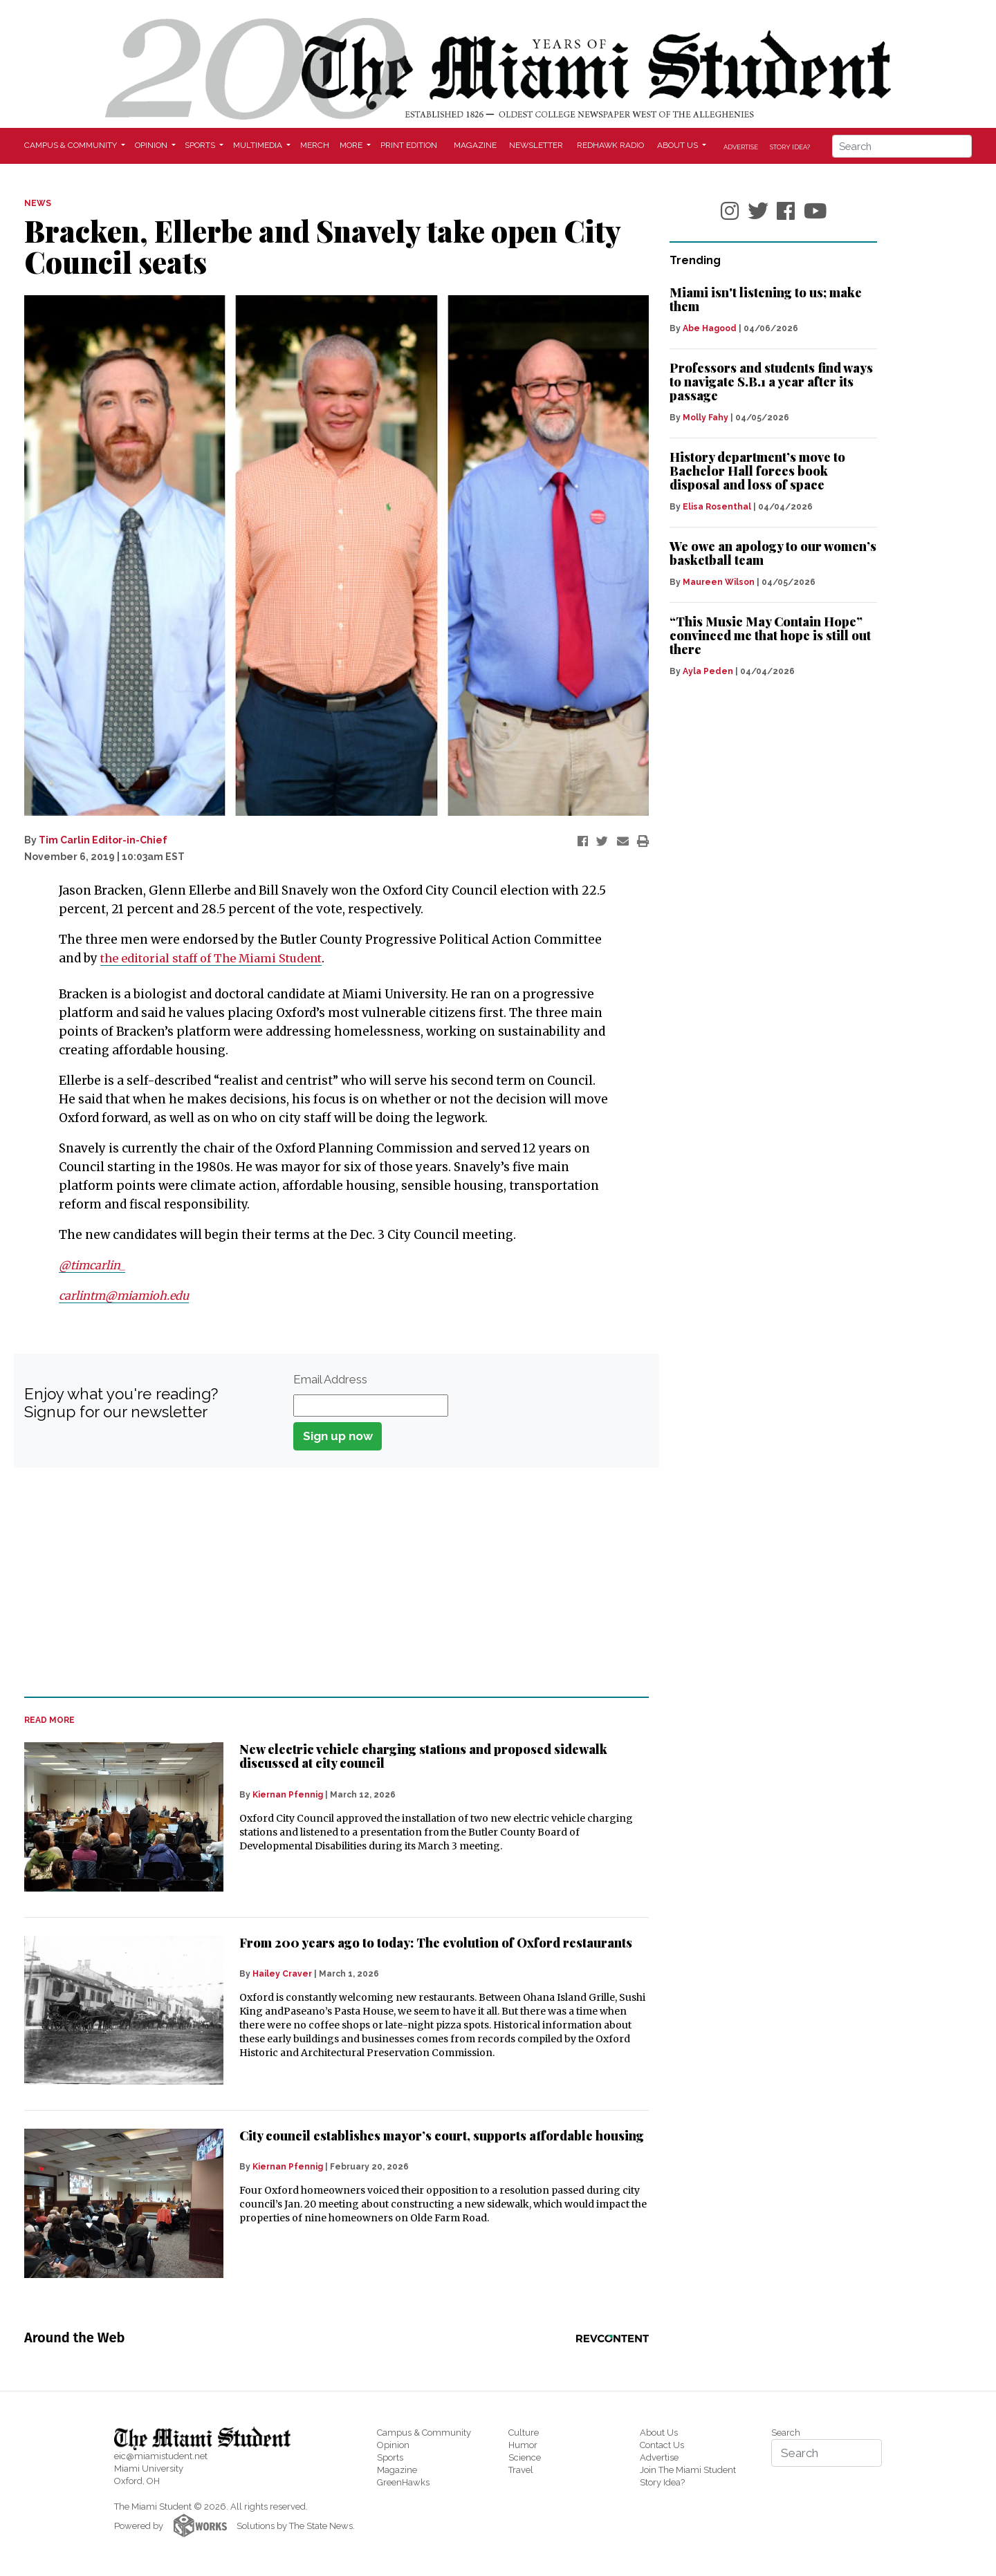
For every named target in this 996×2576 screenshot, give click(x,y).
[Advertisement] (327, 1582)
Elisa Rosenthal (717, 507)
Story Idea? (790, 147)
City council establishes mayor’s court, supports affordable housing (441, 2135)
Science (524, 2457)
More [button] (352, 145)
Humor (522, 2445)
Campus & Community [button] (71, 145)
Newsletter (536, 145)
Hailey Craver (282, 1974)
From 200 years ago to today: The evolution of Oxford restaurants (435, 1942)
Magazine (475, 145)
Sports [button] (201, 145)
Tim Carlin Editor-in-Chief (103, 840)
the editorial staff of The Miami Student (219, 958)
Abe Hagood (710, 328)
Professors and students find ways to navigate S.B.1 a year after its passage (771, 382)
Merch (314, 145)
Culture (523, 2432)
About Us (659, 2432)
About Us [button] (678, 145)
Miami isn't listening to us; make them (766, 299)
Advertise (740, 147)
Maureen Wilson (719, 582)
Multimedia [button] (258, 145)
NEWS (37, 203)
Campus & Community (424, 2432)
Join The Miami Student (688, 2470)
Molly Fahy (705, 417)
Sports (390, 2457)
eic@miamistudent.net (161, 2456)
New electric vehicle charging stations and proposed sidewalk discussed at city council (423, 1756)
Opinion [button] (152, 145)
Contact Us (662, 2445)
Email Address (330, 1379)
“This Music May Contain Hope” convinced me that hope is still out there (770, 635)
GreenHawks (403, 2482)
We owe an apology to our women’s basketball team (773, 553)
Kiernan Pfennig (287, 1795)
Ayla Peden (708, 671)
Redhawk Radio (610, 145)
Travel (520, 2470)
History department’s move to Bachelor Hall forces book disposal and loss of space (757, 471)
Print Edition (408, 145)
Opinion (393, 2445)
